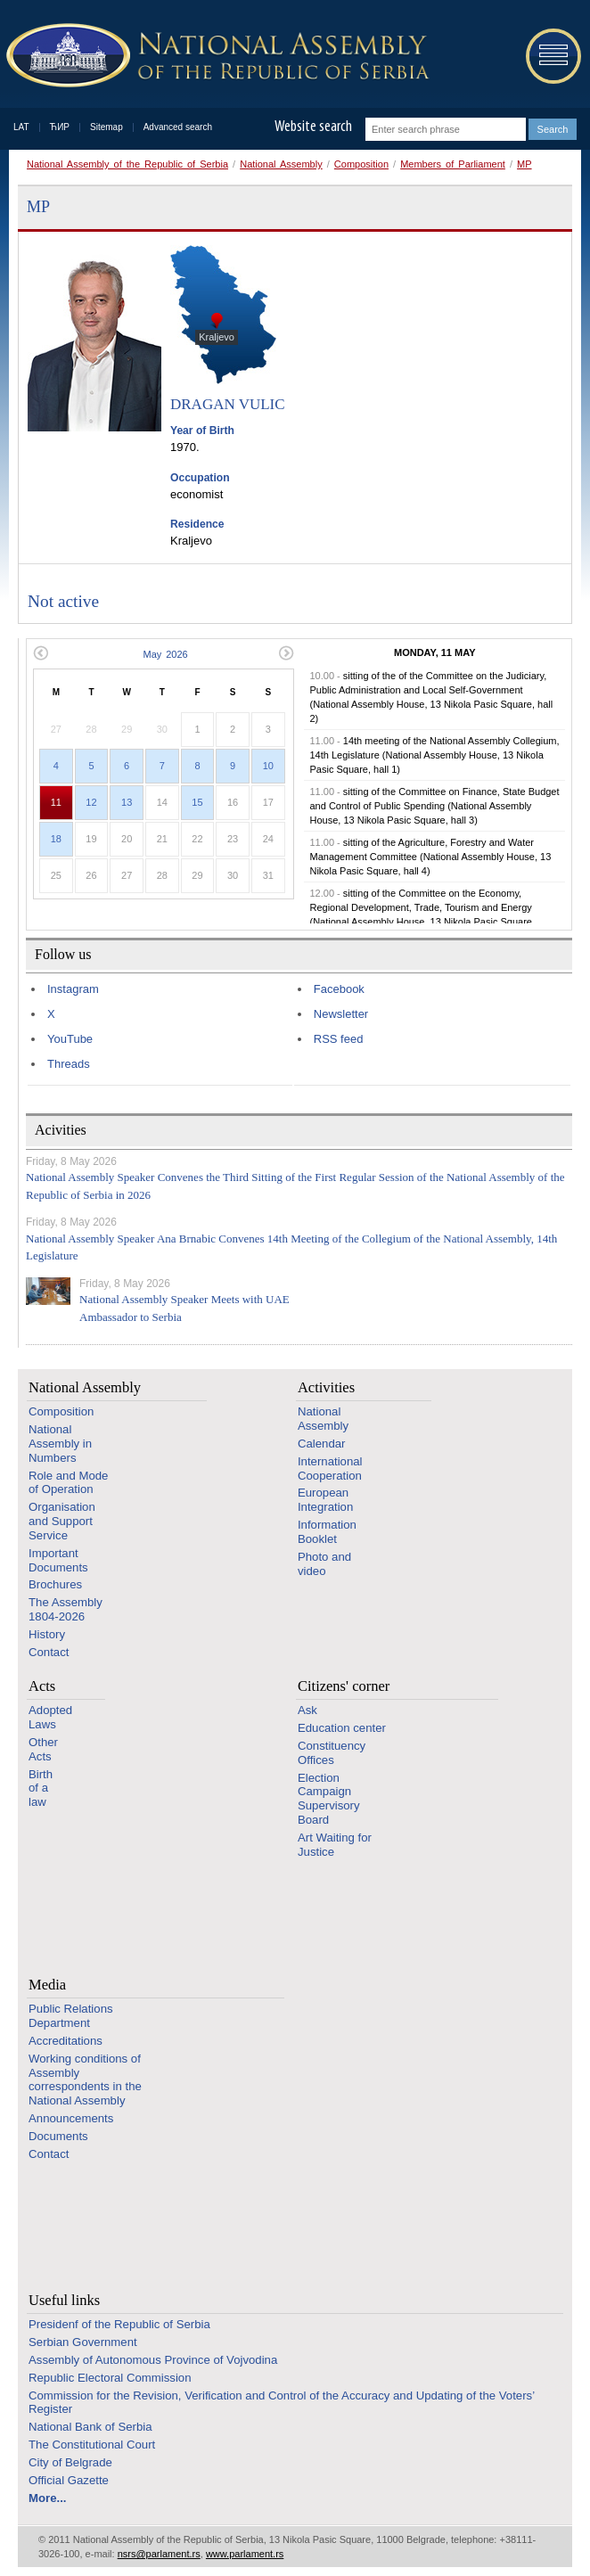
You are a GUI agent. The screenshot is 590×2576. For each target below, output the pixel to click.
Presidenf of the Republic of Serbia (119, 2324)
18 (56, 838)
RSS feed (339, 1039)
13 (126, 802)
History (47, 1634)
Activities (326, 1387)
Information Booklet (327, 1532)
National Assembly (281, 164)
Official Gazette (69, 2480)
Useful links (64, 2300)
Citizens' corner (343, 1686)
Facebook (339, 989)
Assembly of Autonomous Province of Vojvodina (153, 2360)
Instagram (73, 989)
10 (268, 765)
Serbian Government (83, 2342)
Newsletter (341, 1014)
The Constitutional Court (92, 2444)
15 (197, 802)
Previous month (40, 652)
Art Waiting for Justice (335, 1844)
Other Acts (43, 1749)
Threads (68, 1064)
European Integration (325, 1500)
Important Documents (58, 1560)
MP (524, 164)
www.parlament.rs (244, 2553)
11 (56, 802)
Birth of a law (41, 1788)
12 (91, 802)
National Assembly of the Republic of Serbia (127, 164)
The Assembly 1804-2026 (65, 1609)
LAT (21, 127)
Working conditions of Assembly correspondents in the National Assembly (85, 2079)
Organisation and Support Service (62, 1521)
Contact (49, 1652)
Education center (342, 1728)
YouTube (70, 1039)
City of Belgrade (70, 2462)
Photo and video (324, 1564)
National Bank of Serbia (90, 2426)
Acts (42, 1686)
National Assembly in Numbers (60, 1443)
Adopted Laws (50, 1717)
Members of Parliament (452, 164)
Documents (58, 2136)
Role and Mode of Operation (68, 1483)
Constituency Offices (331, 1753)
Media (47, 1984)
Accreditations (65, 2040)
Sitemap (106, 127)
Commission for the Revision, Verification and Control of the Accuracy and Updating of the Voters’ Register (282, 2402)
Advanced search (177, 127)
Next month (286, 652)
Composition (361, 164)
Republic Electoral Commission (110, 2377)
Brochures (55, 1584)
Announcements (71, 2118)
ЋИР (60, 127)
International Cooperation (330, 1468)
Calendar (322, 1443)
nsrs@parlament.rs (159, 2553)
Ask (307, 1710)
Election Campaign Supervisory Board (329, 1798)
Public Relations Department (71, 2016)
